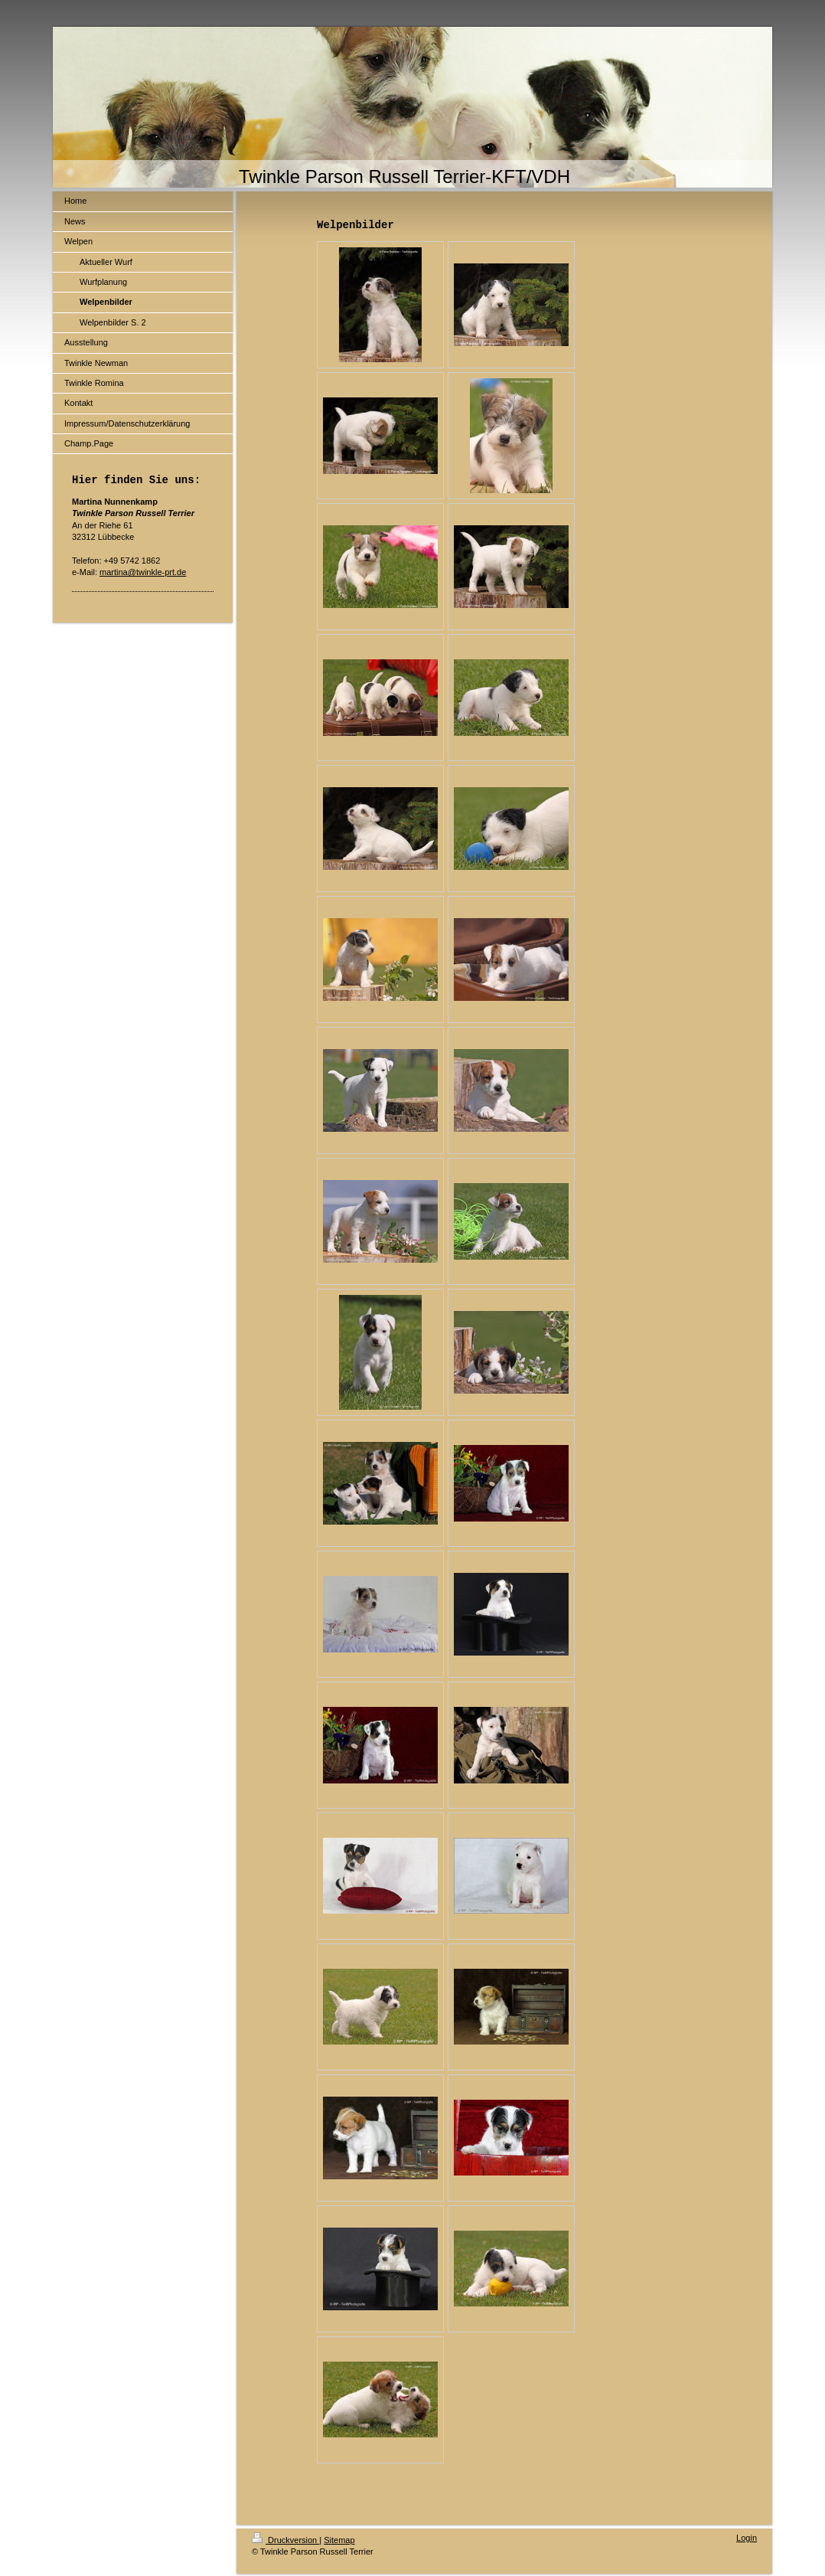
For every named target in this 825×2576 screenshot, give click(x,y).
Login (746, 2537)
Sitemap (339, 2540)
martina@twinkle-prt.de (142, 572)
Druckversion (285, 2540)
